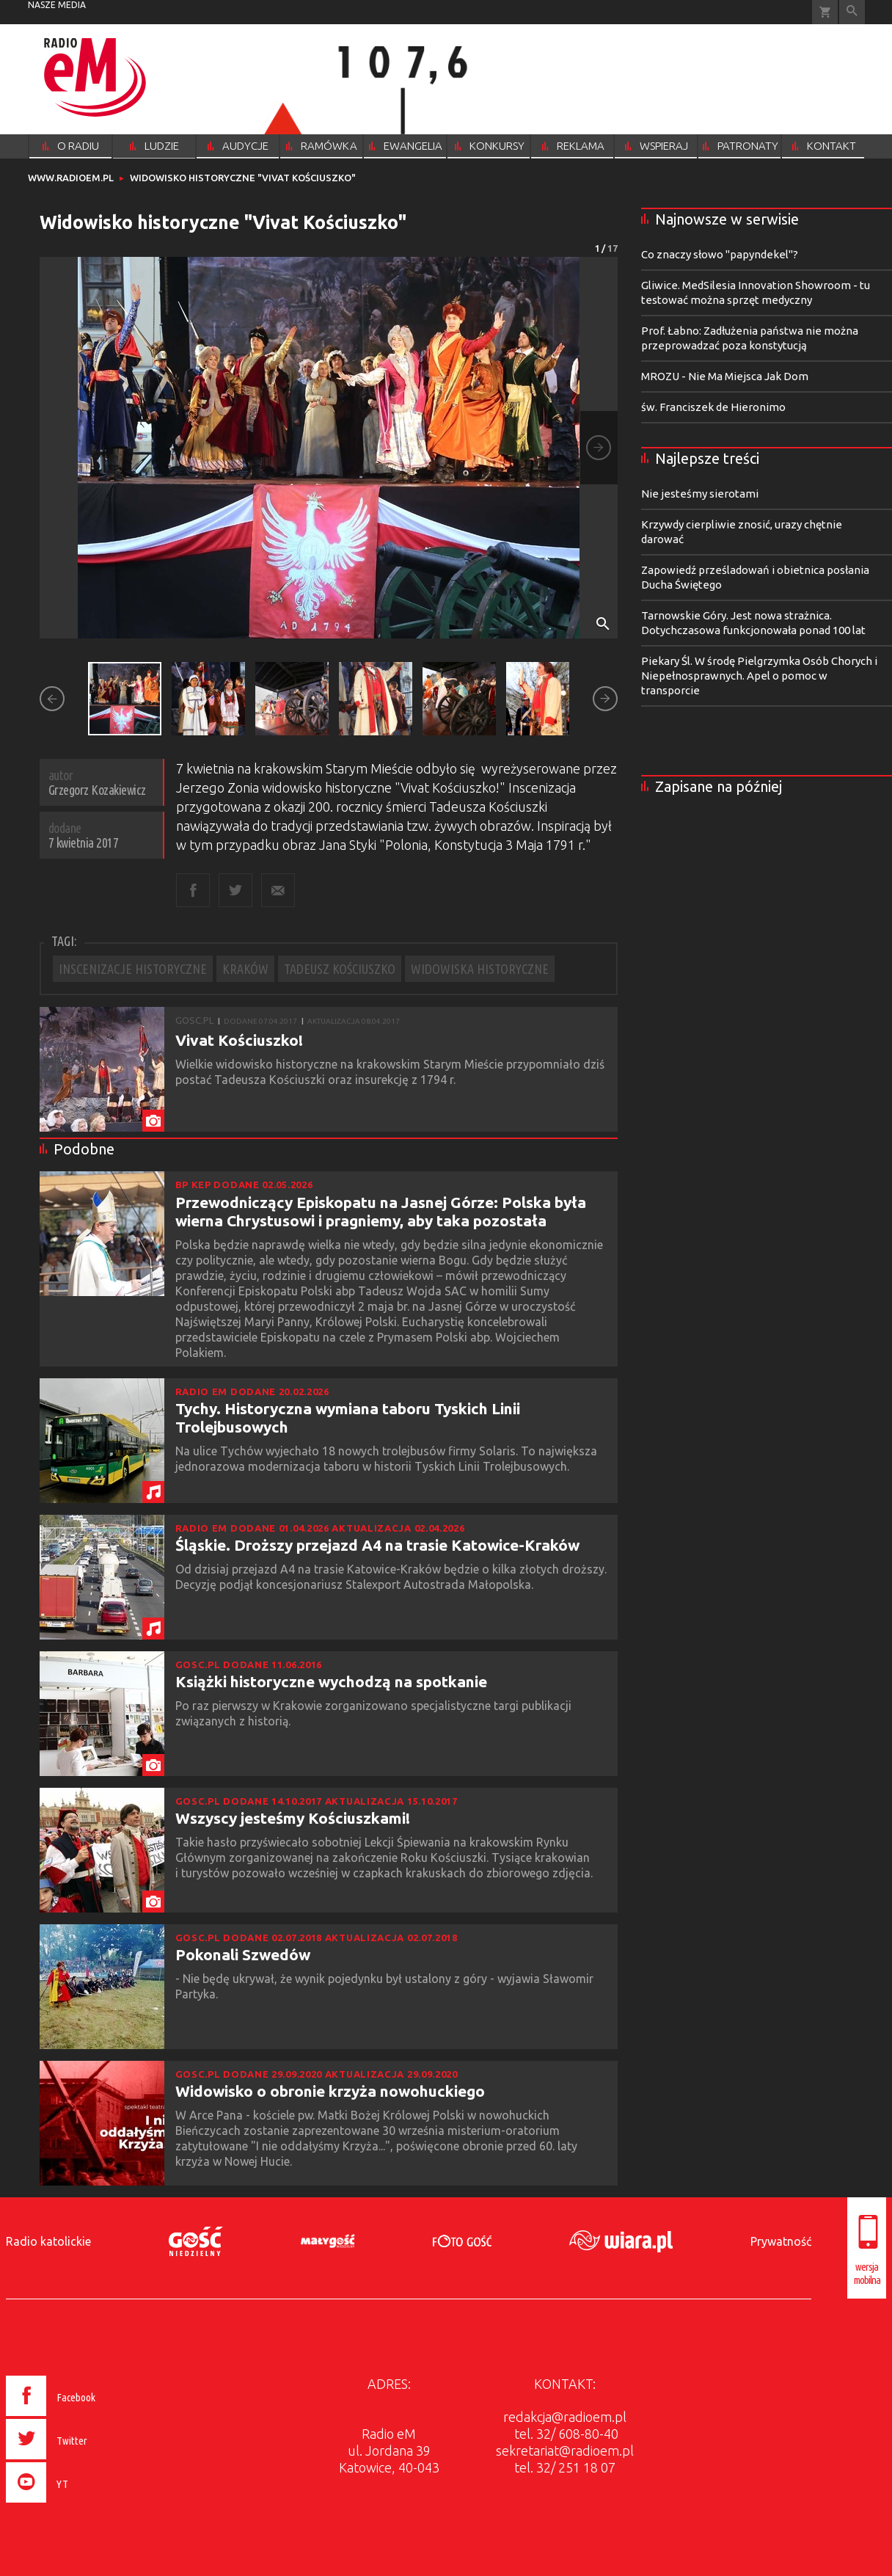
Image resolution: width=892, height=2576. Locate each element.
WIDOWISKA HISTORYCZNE (480, 968)
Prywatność (780, 2241)
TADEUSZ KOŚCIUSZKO (339, 968)
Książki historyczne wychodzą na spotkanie (331, 1681)
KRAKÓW (245, 968)
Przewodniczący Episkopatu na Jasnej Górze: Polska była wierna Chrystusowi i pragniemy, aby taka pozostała (380, 1211)
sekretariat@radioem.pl (565, 2450)
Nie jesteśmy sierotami (699, 493)
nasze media (57, 5)
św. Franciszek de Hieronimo (713, 407)
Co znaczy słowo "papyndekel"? (719, 254)
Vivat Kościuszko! (239, 1040)
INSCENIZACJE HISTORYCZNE (133, 968)
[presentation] (82, 2504)
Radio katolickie (48, 2241)
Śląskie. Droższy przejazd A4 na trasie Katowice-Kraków (377, 1545)
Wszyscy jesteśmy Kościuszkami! (292, 1818)
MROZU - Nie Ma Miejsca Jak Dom (724, 376)
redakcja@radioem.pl (564, 2416)
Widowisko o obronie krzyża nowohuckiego (330, 2091)
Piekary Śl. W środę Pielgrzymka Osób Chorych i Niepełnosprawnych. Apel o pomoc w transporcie (759, 675)
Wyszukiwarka (852, 12)
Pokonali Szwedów (242, 1954)
